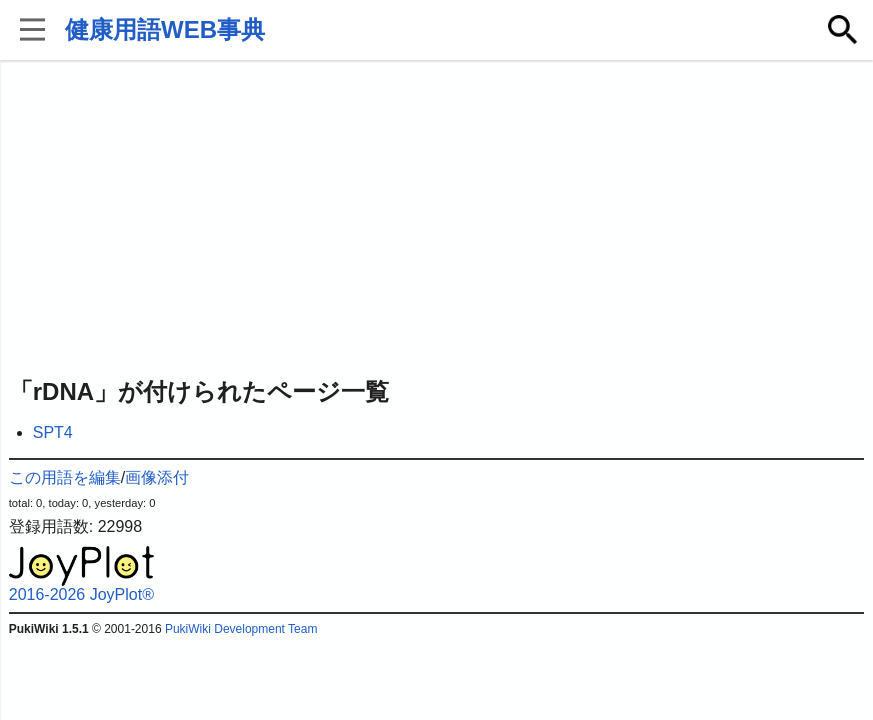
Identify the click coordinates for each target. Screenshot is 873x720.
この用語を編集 (65, 477)
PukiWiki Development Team (241, 629)
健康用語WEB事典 (165, 29)
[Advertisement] (437, 220)
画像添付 (157, 477)
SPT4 (53, 432)
